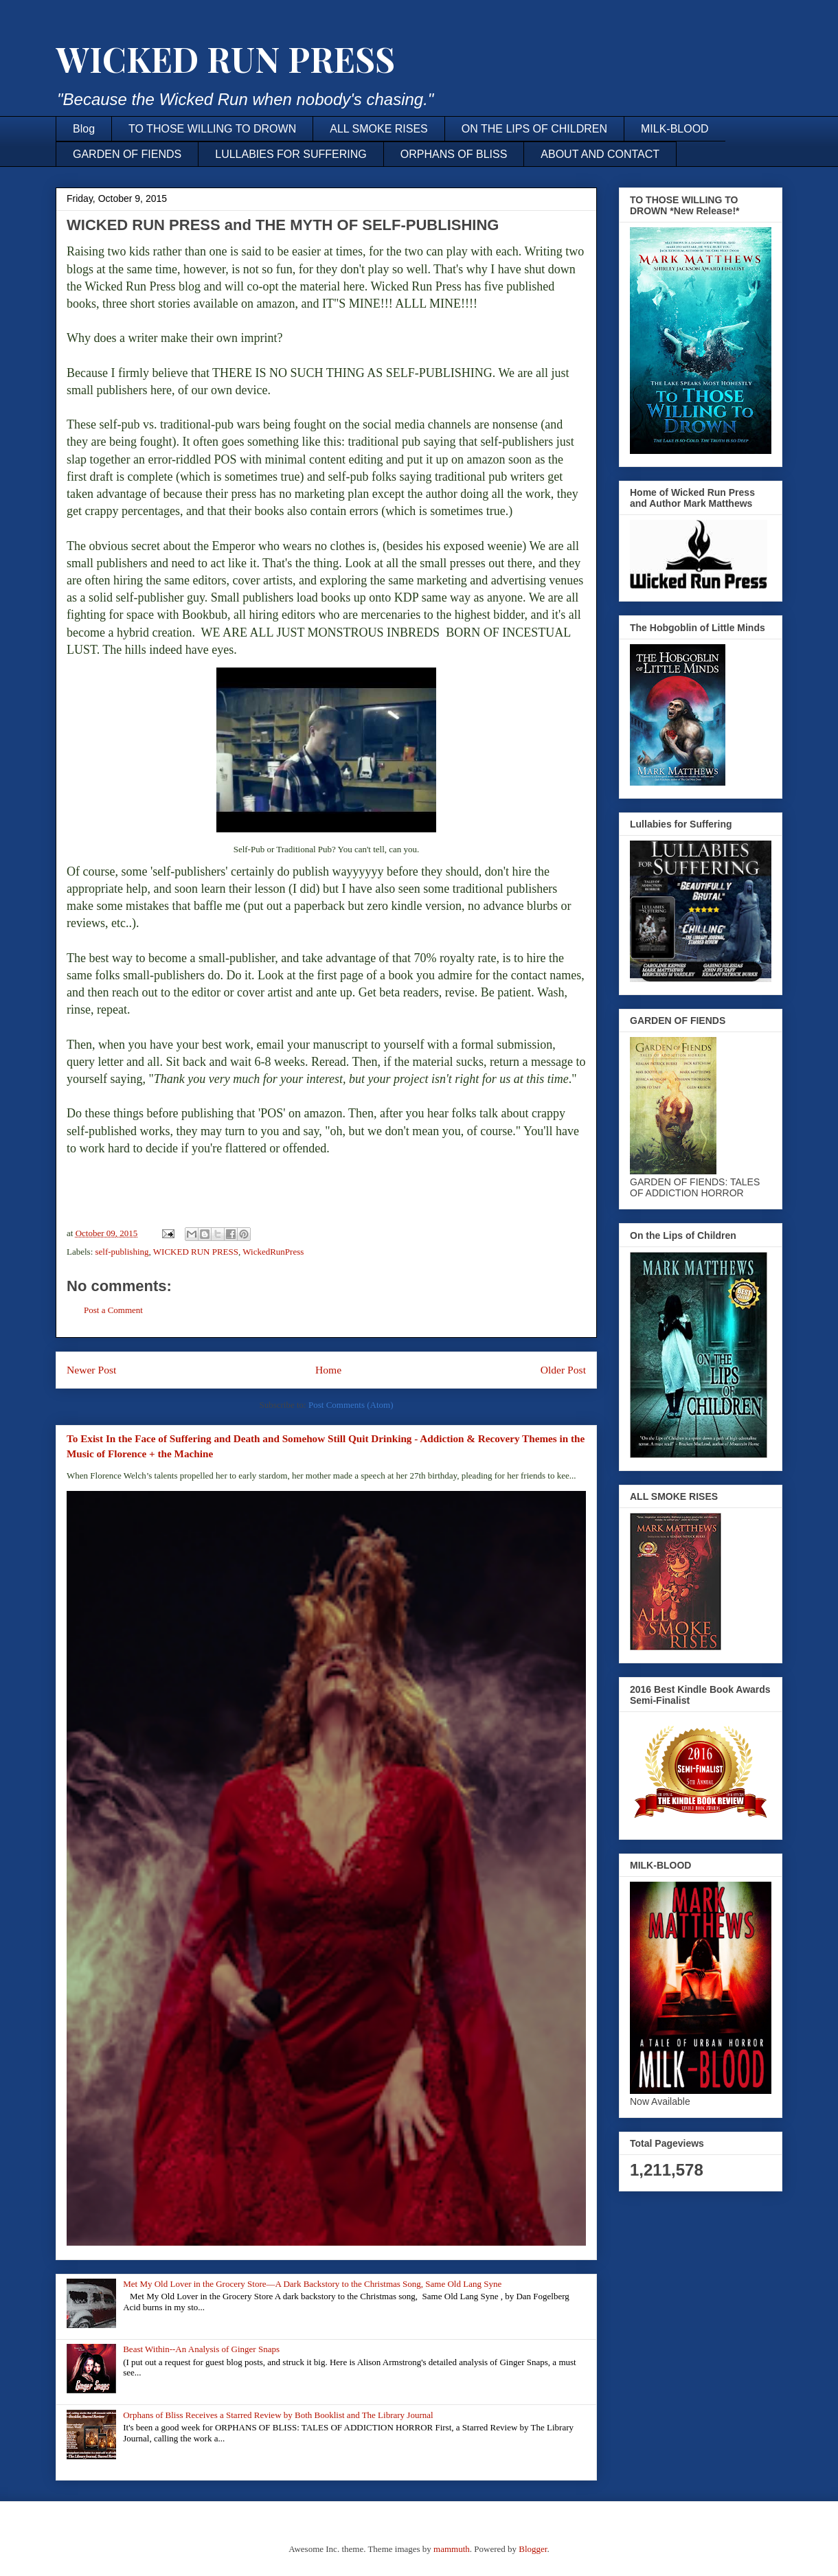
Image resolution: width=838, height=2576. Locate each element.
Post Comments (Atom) (351, 1405)
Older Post (563, 1370)
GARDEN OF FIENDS (127, 154)
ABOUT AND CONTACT (600, 154)
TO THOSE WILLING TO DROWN (212, 129)
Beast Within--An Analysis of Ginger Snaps (201, 2349)
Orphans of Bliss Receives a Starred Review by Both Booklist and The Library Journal (278, 2415)
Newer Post (91, 1370)
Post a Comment (113, 1310)
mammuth (451, 2549)
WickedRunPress (273, 1251)
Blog (84, 129)
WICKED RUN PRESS (225, 59)
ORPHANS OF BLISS (454, 154)
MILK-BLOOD (675, 129)
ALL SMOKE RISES (379, 129)
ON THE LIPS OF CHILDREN (534, 129)
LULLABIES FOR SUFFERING (291, 154)
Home (328, 1370)
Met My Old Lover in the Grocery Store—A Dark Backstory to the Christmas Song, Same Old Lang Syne (312, 2284)
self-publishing (122, 1251)
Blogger (533, 2549)
